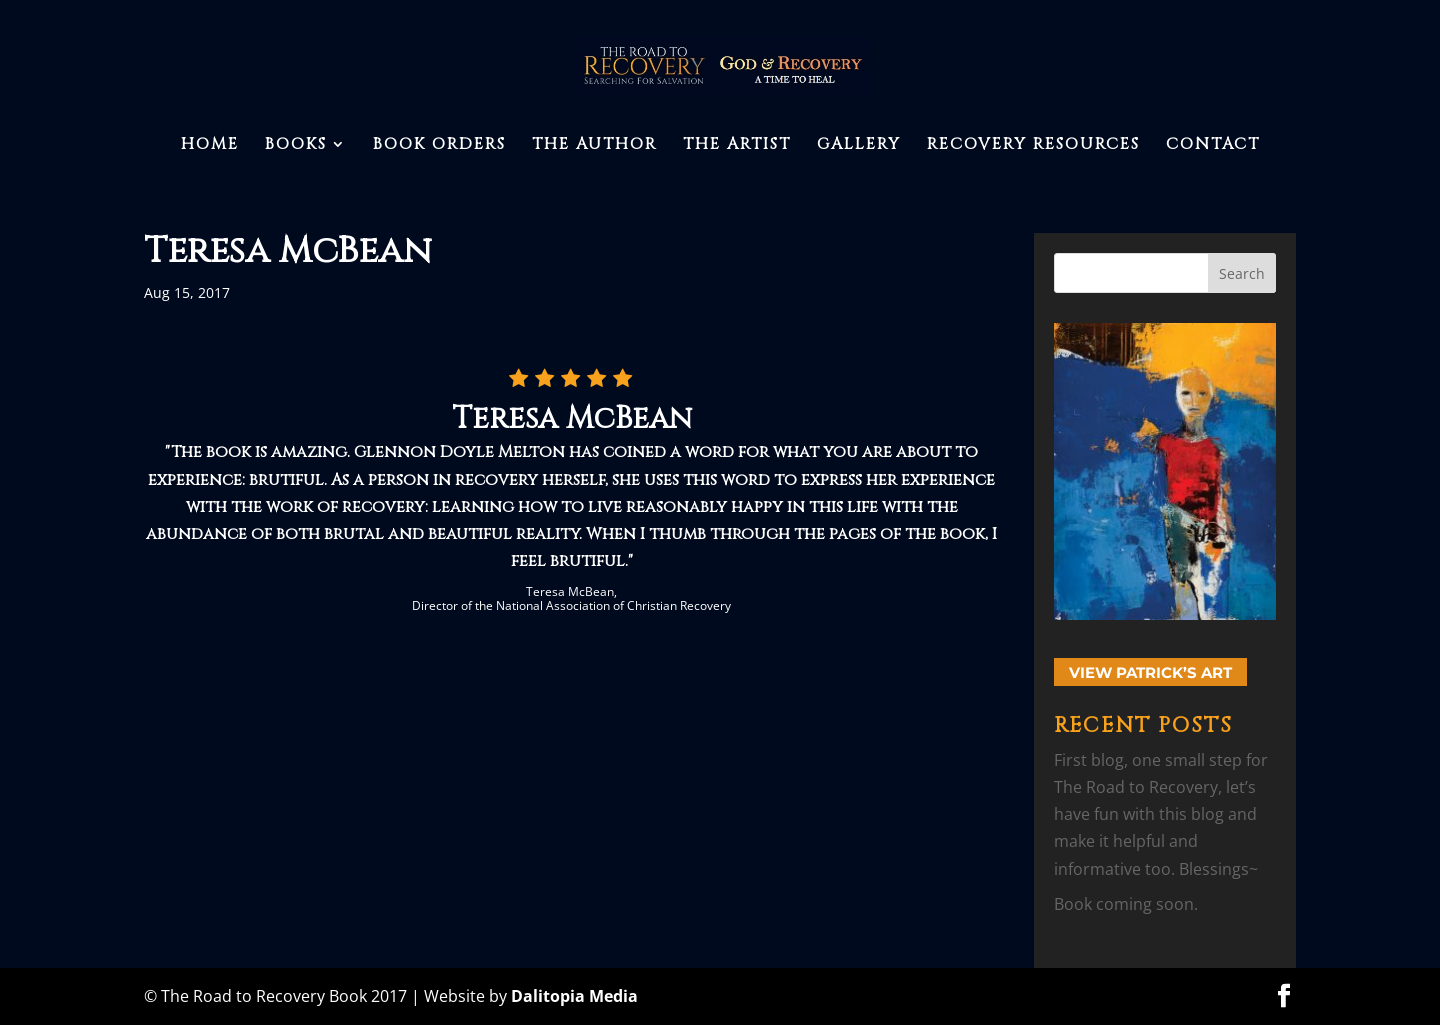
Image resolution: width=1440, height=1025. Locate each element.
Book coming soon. (1126, 904)
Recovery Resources (1033, 146)
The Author (594, 146)
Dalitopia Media (574, 996)
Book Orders (439, 146)
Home (210, 146)
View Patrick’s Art (1150, 672)
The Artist (737, 146)
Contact (1213, 146)
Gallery (859, 146)
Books (296, 146)
